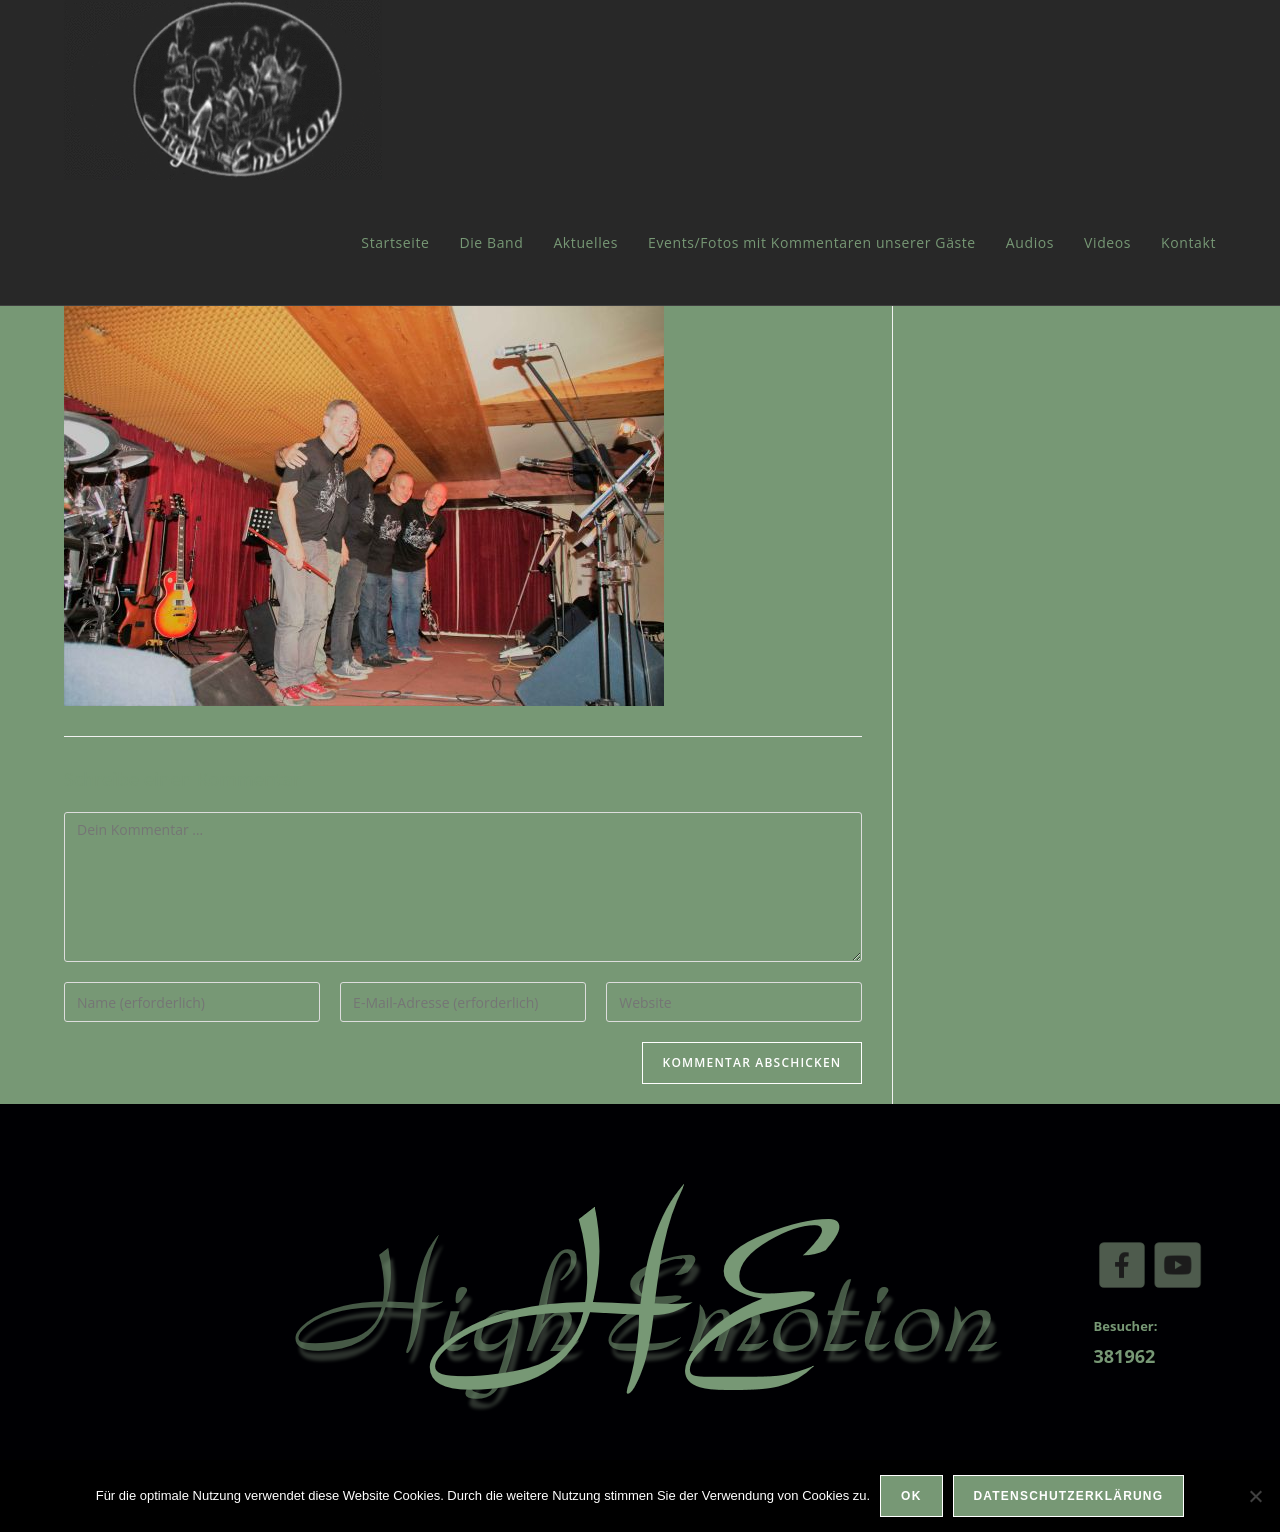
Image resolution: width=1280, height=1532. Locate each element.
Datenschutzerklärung (1069, 1496)
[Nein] (1255, 1496)
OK (911, 1496)
